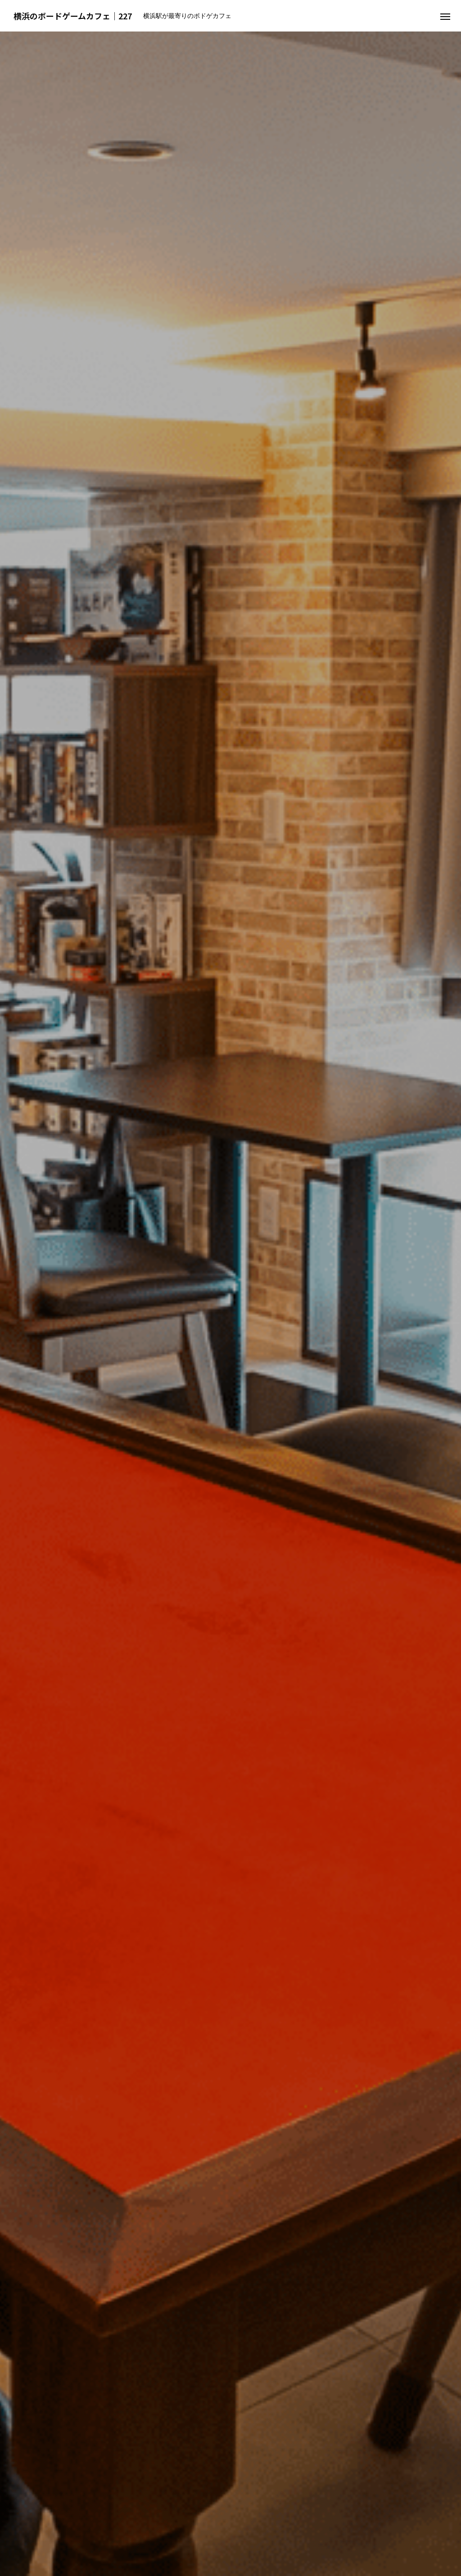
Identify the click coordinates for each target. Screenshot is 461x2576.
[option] (230, 178)
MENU (230, 1862)
